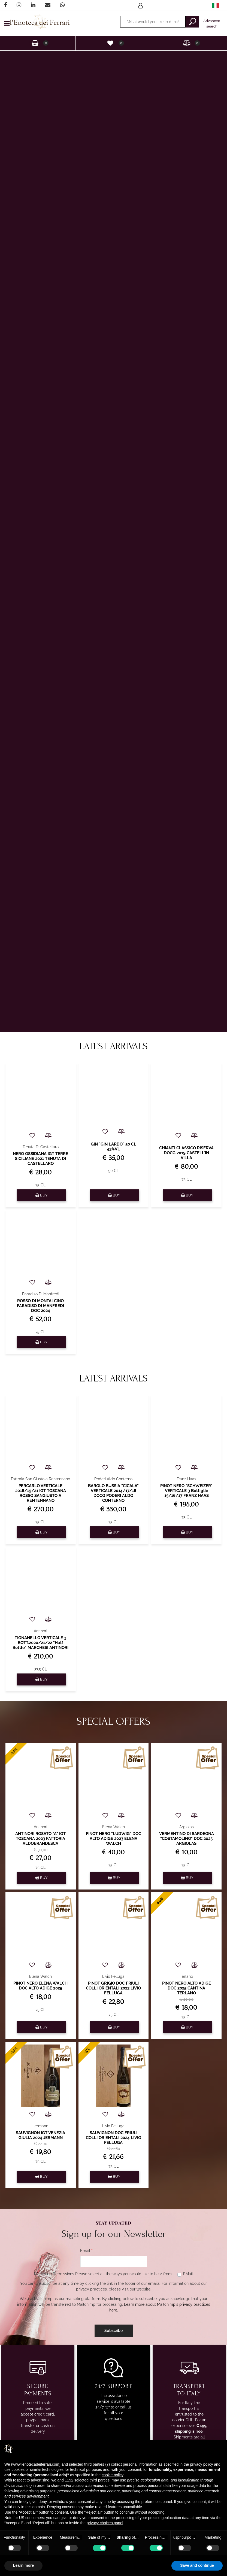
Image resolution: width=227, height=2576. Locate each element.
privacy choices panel (105, 2523)
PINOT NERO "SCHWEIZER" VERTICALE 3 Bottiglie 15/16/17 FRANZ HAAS (186, 1490)
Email (86, 2251)
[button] (192, 22)
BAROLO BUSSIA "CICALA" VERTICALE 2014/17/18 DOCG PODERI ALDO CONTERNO (113, 1493)
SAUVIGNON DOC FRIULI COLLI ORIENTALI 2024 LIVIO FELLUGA (113, 2137)
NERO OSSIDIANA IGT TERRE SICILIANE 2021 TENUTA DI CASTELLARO (40, 1158)
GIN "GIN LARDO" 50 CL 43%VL (113, 1147)
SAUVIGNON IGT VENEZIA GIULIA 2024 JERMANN (40, 2135)
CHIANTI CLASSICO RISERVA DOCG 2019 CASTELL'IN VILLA (186, 1153)
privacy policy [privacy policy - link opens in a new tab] (201, 2464)
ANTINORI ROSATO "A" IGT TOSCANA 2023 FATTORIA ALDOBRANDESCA (40, 1838)
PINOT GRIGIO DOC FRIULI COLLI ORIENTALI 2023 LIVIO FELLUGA (113, 1988)
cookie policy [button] (112, 2475)
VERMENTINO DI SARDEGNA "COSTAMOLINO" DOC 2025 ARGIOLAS (186, 1838)
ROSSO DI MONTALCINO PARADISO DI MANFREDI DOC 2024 (40, 1305)
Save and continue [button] (197, 2565)
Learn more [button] (23, 2565)
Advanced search (211, 23)
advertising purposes (37, 2491)
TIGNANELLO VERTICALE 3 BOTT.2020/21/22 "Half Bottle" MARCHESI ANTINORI (40, 1642)
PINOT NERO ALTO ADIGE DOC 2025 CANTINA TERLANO (186, 1988)
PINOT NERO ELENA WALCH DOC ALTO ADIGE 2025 (40, 1986)
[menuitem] (215, 5)
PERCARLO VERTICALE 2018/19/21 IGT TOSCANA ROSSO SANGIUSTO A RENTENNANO (40, 1493)
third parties (100, 2480)
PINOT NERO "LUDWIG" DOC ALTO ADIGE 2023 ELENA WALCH (113, 1838)
